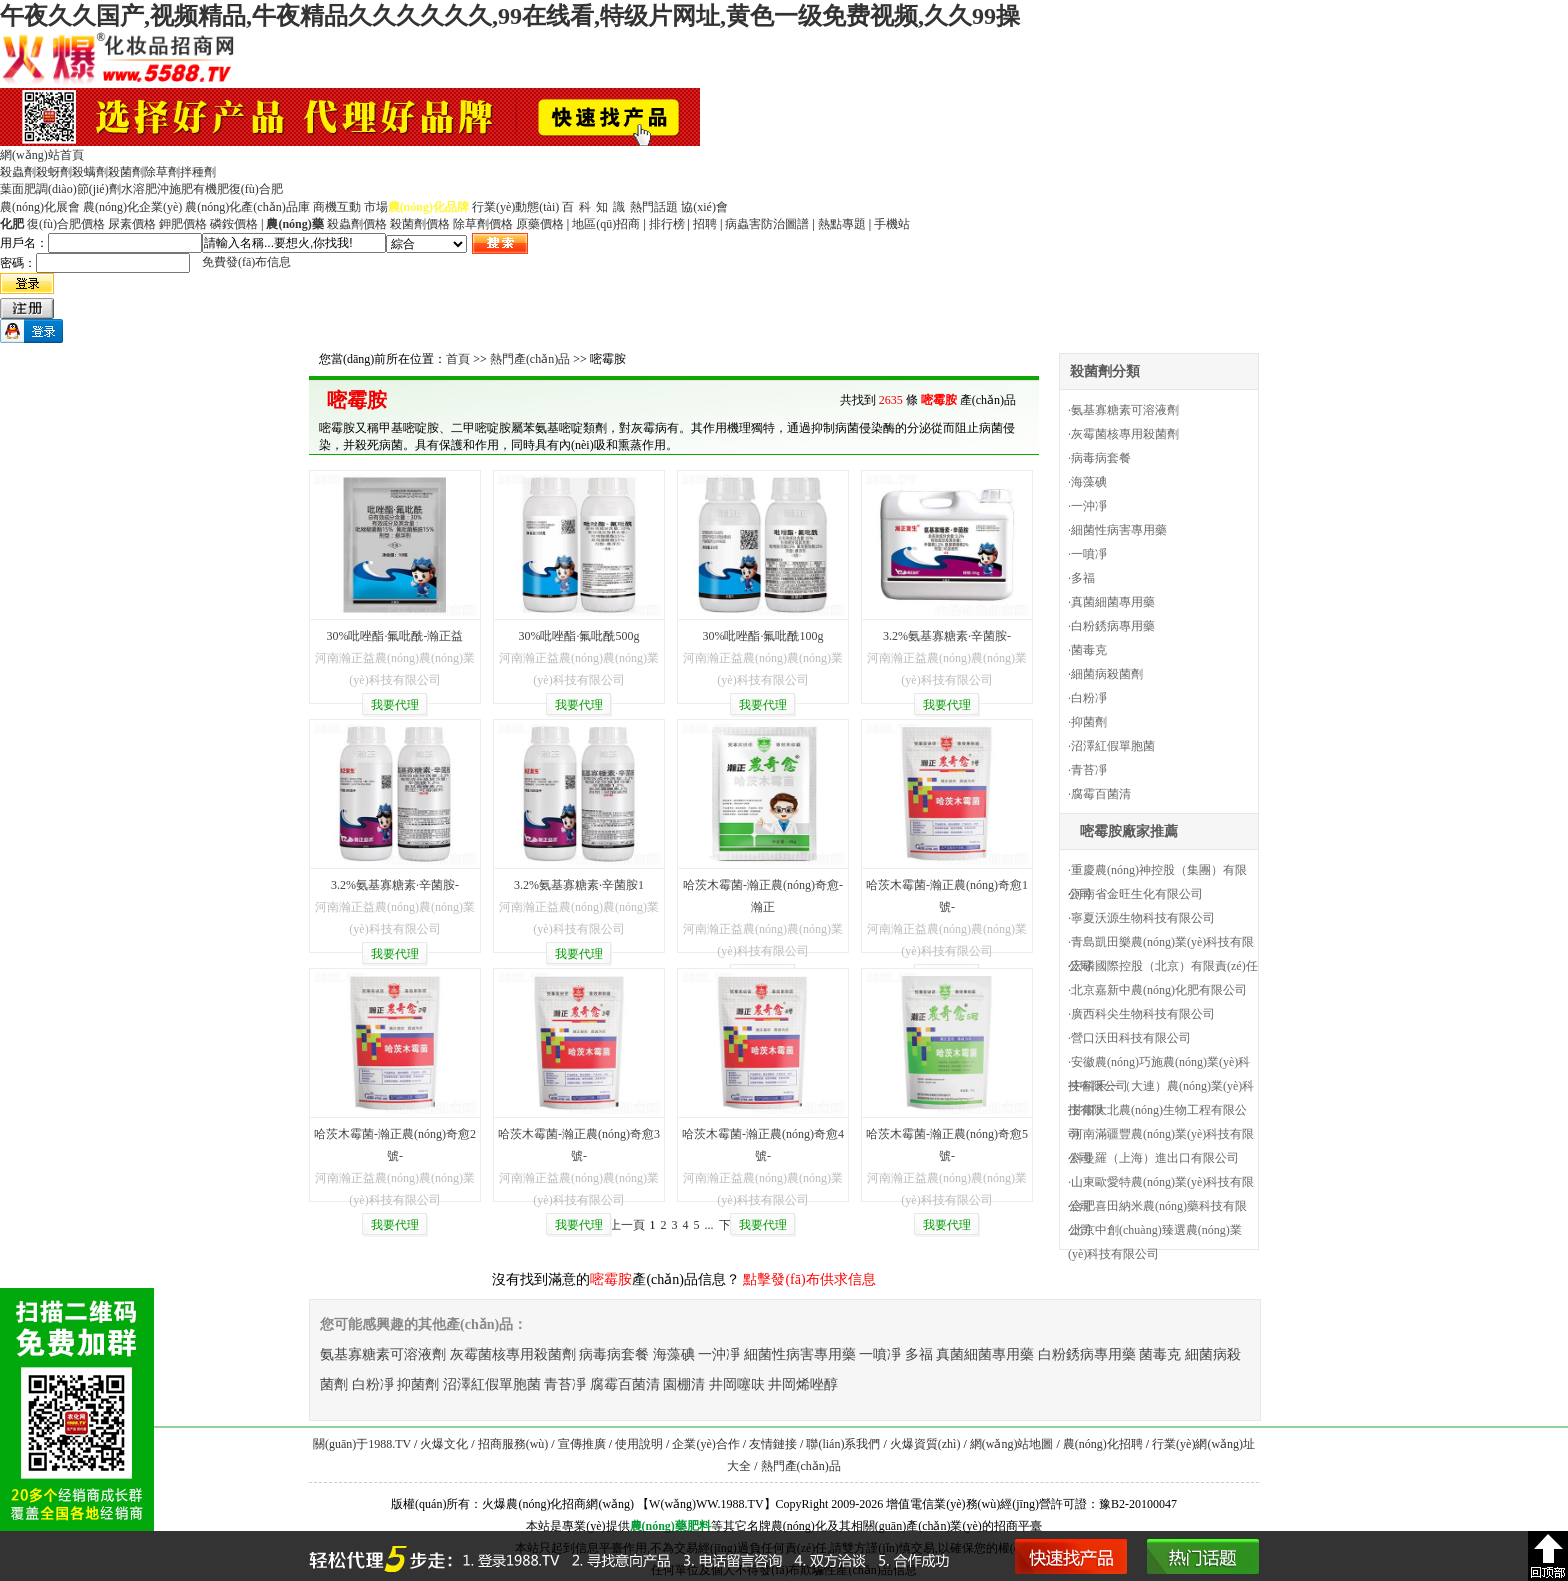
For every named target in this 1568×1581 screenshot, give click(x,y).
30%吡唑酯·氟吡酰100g (763, 636)
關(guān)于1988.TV (362, 1444)
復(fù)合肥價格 (66, 224)
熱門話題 (654, 207)
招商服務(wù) (513, 1444)
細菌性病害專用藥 (1119, 530)
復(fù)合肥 (256, 189)
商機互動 (337, 207)
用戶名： (24, 243)
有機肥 (211, 189)
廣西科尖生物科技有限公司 (1143, 1014)
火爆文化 (444, 1444)
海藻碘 (1089, 482)
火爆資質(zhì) (925, 1444)
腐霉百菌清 (1101, 794)
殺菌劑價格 (420, 224)
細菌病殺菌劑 (1107, 674)
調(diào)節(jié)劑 (78, 189)
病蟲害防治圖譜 (767, 224)
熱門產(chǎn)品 (530, 359)
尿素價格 (132, 224)
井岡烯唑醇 (803, 1384)
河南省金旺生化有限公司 (1137, 894)
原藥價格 (540, 224)
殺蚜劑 (54, 172)
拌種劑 (198, 172)
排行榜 (667, 224)
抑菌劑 (1089, 722)
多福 (1083, 578)
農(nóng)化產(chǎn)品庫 (247, 207)
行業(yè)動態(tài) (515, 207)
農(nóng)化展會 (40, 207)
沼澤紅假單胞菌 (1113, 746)
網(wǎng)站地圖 (1012, 1444)
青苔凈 (1089, 770)
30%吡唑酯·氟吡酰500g (579, 636)
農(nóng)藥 (658, 1526)
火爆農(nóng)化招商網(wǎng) (558, 1504)
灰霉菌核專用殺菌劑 (1125, 434)
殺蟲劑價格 (357, 224)
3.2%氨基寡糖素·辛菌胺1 (579, 885)
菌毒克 (1089, 650)
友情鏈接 (773, 1444)
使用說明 (639, 1444)
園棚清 (684, 1384)
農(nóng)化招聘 (1103, 1444)
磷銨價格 (234, 224)
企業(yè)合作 (705, 1444)
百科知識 (596, 207)
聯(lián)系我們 (843, 1444)
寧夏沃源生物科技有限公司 (1143, 918)
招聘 (705, 224)
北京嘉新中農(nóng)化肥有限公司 (1159, 990)
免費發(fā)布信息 (246, 262)
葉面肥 (18, 189)
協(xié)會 (704, 207)
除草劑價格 (483, 224)
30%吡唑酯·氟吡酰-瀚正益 (395, 636)
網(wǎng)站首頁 (42, 155)
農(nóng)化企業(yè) (132, 207)
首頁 (458, 359)
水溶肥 (139, 189)
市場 (376, 207)
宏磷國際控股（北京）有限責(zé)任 (1164, 966)
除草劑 (162, 172)
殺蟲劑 (18, 172)
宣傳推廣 (582, 1444)
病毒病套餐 (1101, 458)
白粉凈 (1089, 698)
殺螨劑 (90, 172)
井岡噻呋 (737, 1384)
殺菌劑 (126, 172)
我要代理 (395, 705)
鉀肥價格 (183, 224)
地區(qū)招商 (606, 224)
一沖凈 (1089, 506)
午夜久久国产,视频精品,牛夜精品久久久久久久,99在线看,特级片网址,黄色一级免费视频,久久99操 (510, 16)
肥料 (699, 1526)
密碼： (18, 263)
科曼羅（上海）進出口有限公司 (1155, 1158)
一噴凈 (1089, 554)
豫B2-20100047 (1138, 1504)
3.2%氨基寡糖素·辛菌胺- (947, 636)
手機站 (892, 224)
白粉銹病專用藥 (1113, 626)
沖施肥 (175, 189)
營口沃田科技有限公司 (1131, 1038)
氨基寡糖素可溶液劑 (1125, 410)
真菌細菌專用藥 (1113, 602)
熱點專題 (842, 224)
